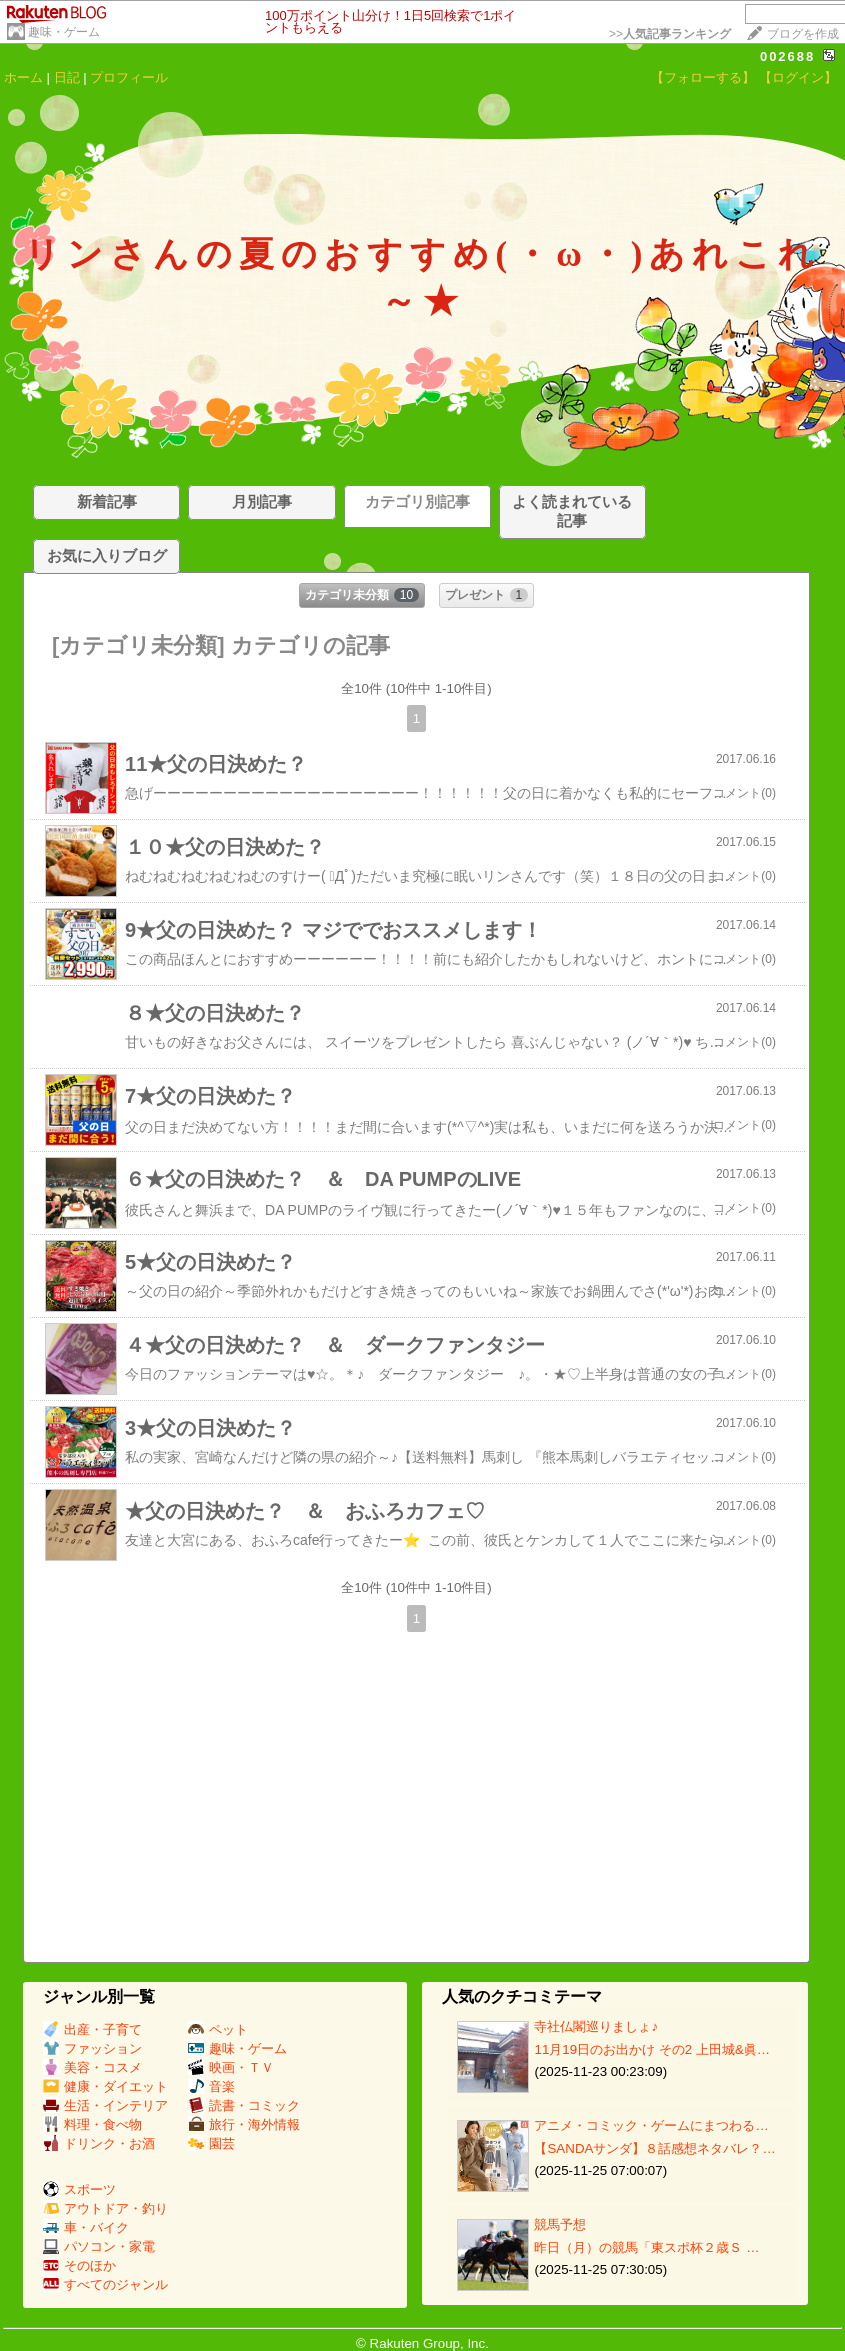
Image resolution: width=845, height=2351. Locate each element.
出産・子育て (92, 2029)
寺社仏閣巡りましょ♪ (596, 2026)
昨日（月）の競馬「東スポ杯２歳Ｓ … (646, 2247)
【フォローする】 (703, 77)
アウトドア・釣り (105, 2208)
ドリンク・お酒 (99, 2143)
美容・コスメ (92, 2067)
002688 (787, 56)
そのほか (79, 2265)
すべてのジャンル (105, 2284)
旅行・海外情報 (244, 2124)
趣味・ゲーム (64, 32)
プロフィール (129, 77)
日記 (67, 77)
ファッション (92, 2048)
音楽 (211, 2086)
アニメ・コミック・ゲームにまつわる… (651, 2125)
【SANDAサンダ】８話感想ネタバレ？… (654, 2148)
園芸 (211, 2143)
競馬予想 (560, 2224)
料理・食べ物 (92, 2124)
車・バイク (86, 2227)
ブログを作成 (803, 34)
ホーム (23, 77)
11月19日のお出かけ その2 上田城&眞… (652, 2049)
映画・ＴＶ (231, 2067)
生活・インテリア (105, 2105)
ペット (218, 2029)
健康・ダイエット (105, 2086)
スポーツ (79, 2189)
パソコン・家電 (99, 2246)
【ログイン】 (798, 77)
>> (670, 34)
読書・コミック (244, 2105)
